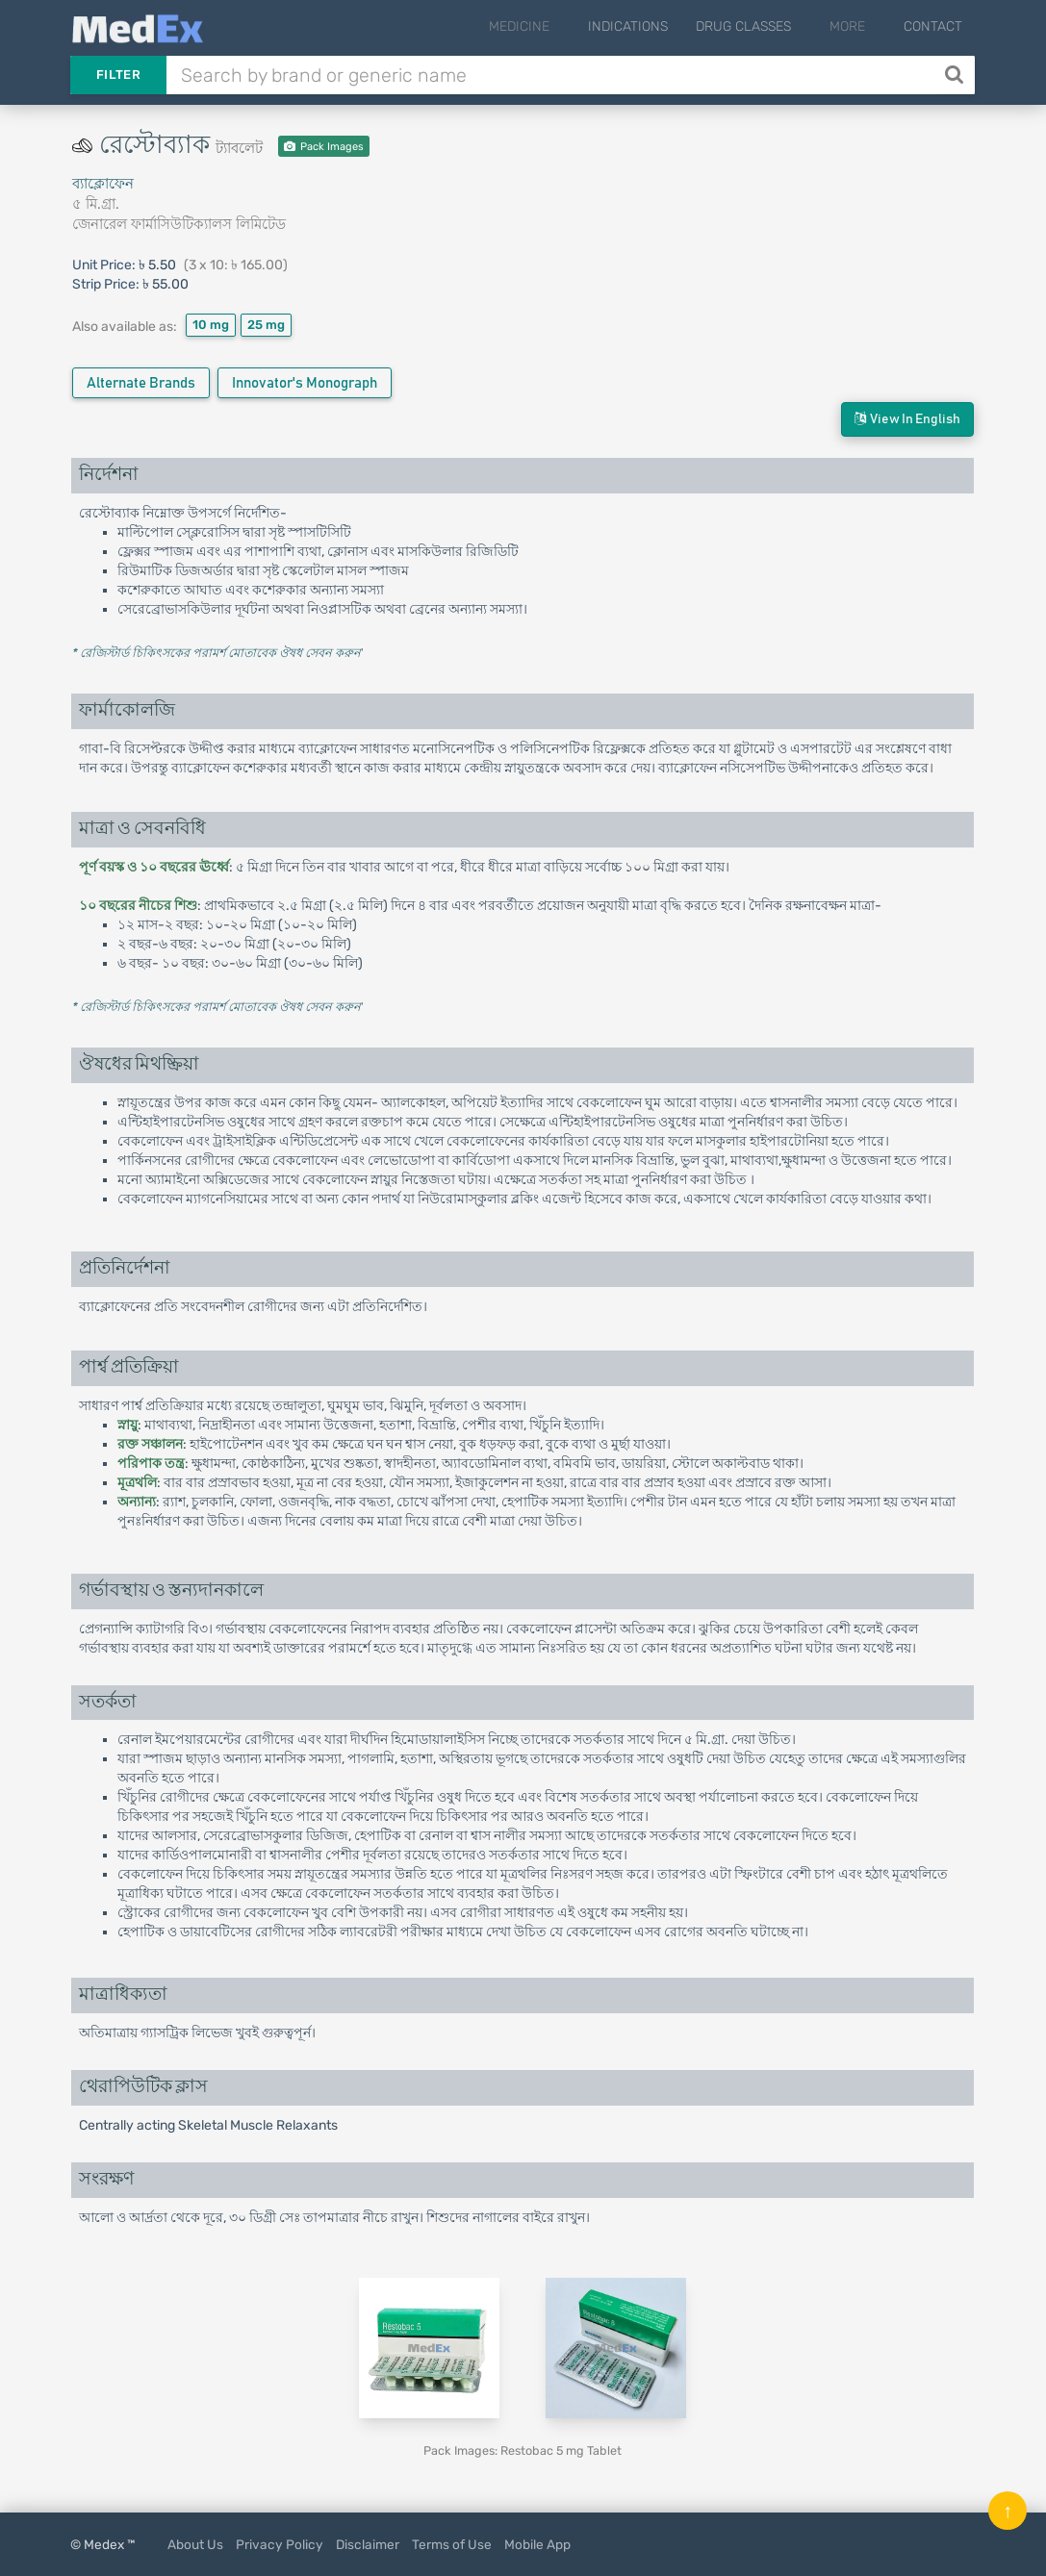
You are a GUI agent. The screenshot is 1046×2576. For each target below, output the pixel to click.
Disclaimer (367, 2544)
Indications (649, 26)
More (858, 26)
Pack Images (324, 146)
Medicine (551, 26)
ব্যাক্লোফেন (103, 183)
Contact (933, 26)
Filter (118, 74)
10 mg (210, 324)
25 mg (266, 324)
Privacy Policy (279, 2544)
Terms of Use (452, 2544)
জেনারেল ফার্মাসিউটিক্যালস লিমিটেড (179, 224)
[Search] (956, 75)
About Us (195, 2544)
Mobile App (537, 2544)
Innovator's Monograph (304, 383)
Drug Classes (764, 26)
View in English (907, 419)
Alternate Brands (141, 383)
